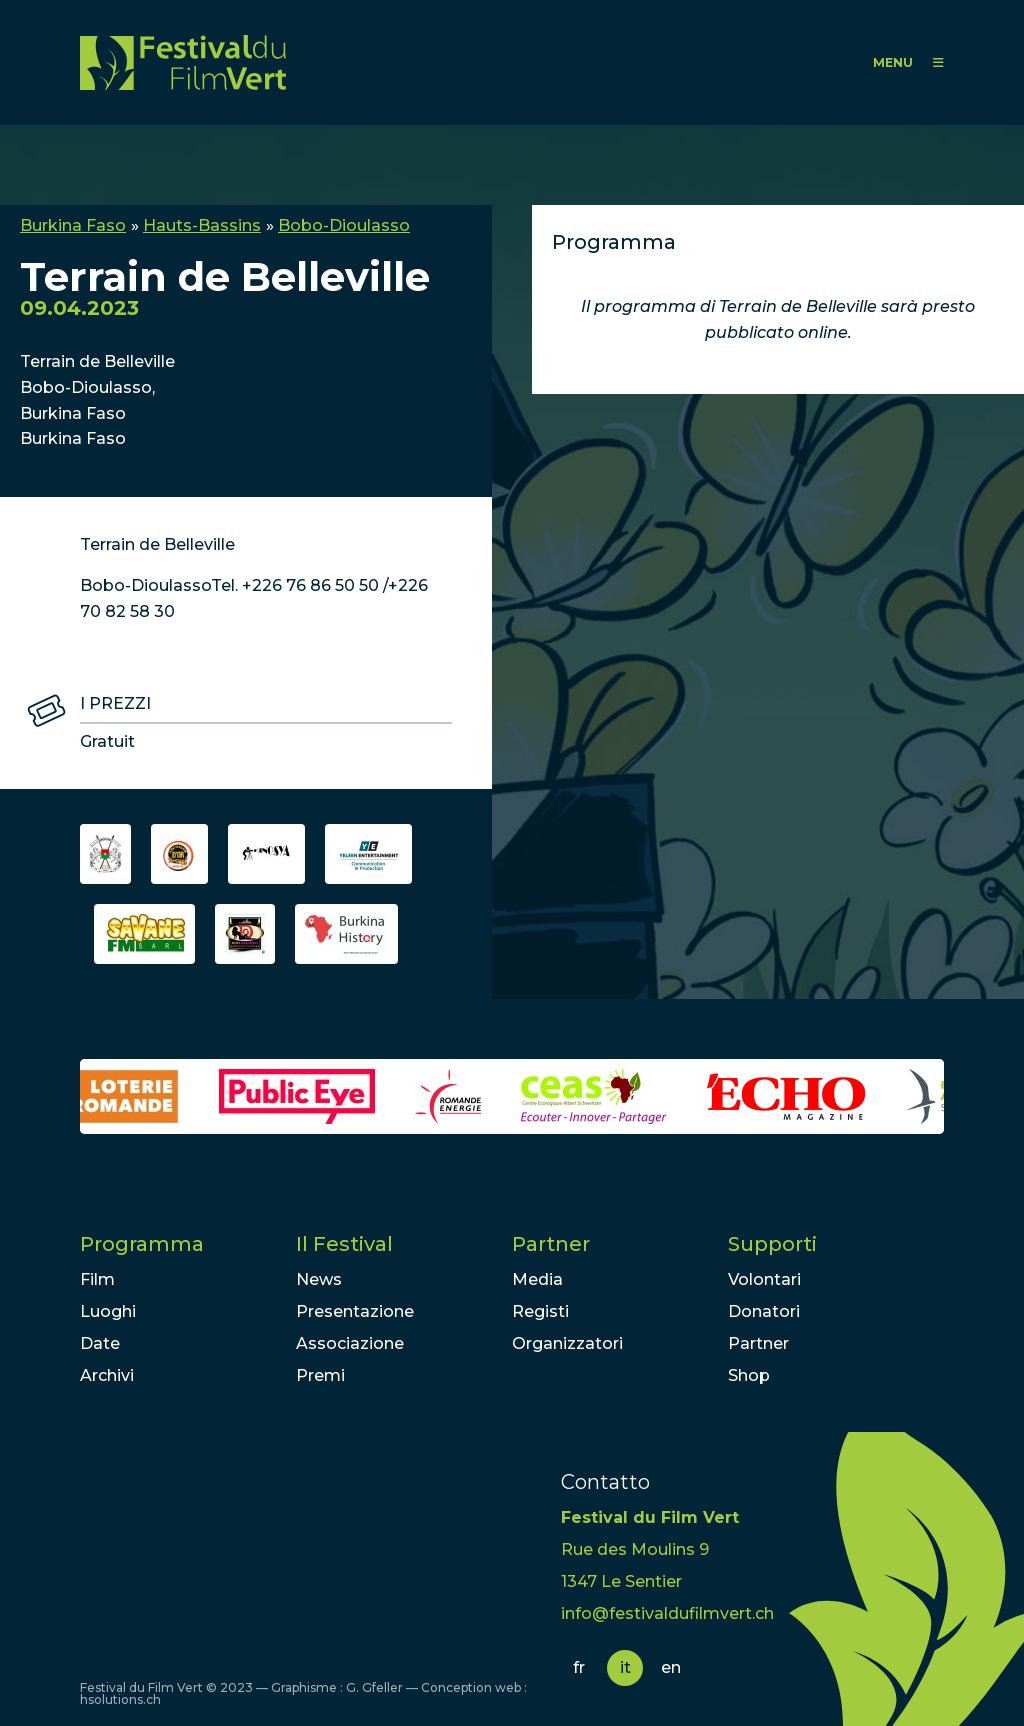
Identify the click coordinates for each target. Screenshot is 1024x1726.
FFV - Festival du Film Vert (183, 62)
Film (97, 1279)
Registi (540, 1311)
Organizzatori (567, 1343)
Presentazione (355, 1311)
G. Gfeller (374, 1687)
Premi (320, 1375)
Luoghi (108, 1311)
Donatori (764, 1311)
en (671, 1667)
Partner (551, 1244)
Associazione (350, 1343)
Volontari (764, 1279)
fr (579, 1667)
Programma (142, 1244)
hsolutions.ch (120, 1699)
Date (100, 1343)
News (319, 1279)
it (625, 1667)
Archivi (107, 1375)
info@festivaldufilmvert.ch (667, 1613)
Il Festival (344, 1244)
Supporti (772, 1244)
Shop (749, 1375)
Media (537, 1279)
